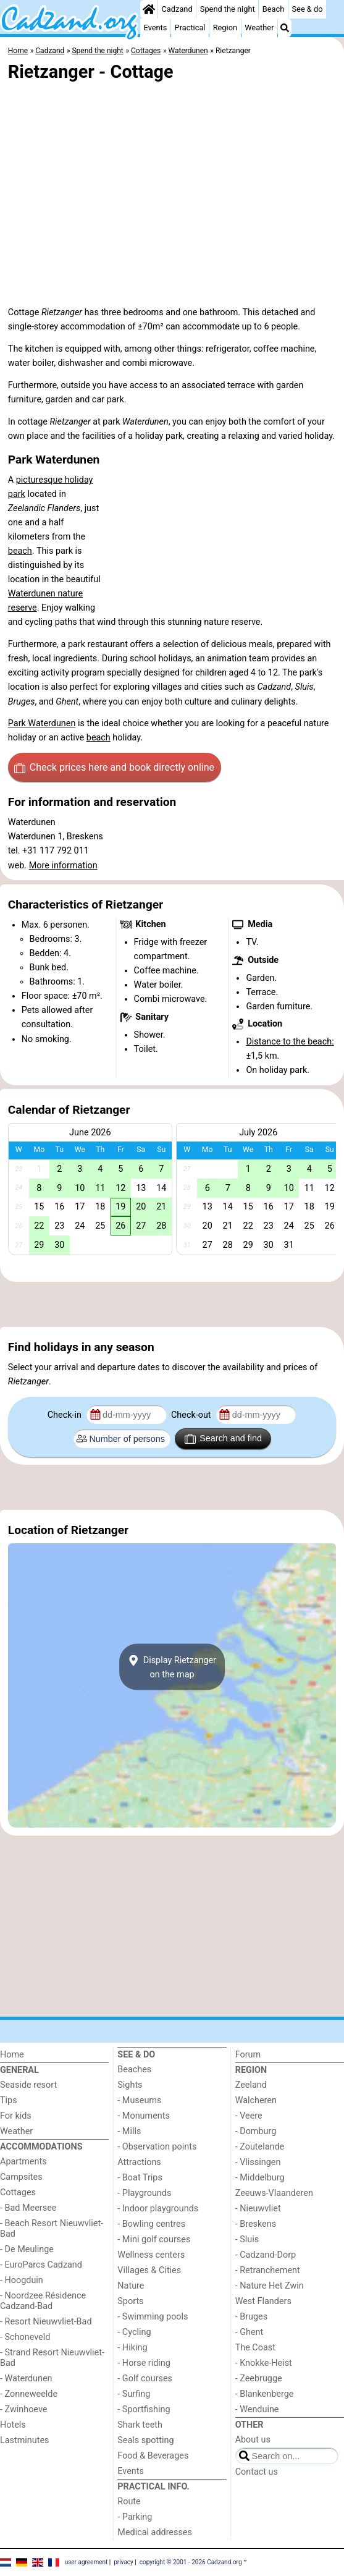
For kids (15, 2116)
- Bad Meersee (28, 2208)
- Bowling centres (151, 2224)
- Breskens (255, 2224)
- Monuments (143, 2116)
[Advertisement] (172, 1304)
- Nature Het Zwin (269, 2286)
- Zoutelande (260, 2147)
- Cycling (134, 2332)
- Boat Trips (139, 2177)
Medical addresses (154, 2532)
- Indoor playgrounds (157, 2208)
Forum (248, 2054)
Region (225, 27)
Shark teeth (139, 2425)
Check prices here (114, 768)
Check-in (66, 1415)
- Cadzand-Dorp (265, 2255)
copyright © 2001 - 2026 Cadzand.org (191, 2561)
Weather (259, 27)
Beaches (134, 2069)
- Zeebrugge (258, 2378)
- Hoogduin (21, 2280)
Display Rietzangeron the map (172, 1666)
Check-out (192, 1415)
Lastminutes (24, 2440)
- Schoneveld (25, 2337)
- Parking (134, 2517)
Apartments (23, 2161)
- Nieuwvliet (258, 2208)
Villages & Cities (149, 2270)
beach (20, 551)
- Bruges (251, 2316)
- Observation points (156, 2147)
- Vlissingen (258, 2162)
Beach (273, 9)
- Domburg (256, 2131)
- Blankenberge (264, 2394)
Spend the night (227, 9)
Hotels (13, 2425)
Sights (129, 2085)
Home (12, 2054)
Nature (130, 2286)
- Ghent (249, 2332)
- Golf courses (144, 2378)
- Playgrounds (144, 2193)
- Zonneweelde (28, 2394)
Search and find (223, 1438)
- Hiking (132, 2347)
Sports (130, 2301)
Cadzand (177, 9)
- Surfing (133, 2394)
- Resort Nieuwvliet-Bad (46, 2321)
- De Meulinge (27, 2249)
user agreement (86, 2561)
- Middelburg (260, 2177)
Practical (190, 27)
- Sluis (247, 2239)
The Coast (255, 2347)
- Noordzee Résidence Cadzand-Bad (43, 2300)
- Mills (129, 2131)
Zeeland (251, 2085)
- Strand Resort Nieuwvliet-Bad (52, 2357)
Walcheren (256, 2100)
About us (253, 2439)
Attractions (139, 2162)
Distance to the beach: (290, 1041)
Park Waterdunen (42, 723)
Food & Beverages (152, 2456)
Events (155, 27)
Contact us (256, 2472)
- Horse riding (143, 2363)
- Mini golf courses (153, 2239)
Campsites (21, 2177)
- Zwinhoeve (23, 2409)
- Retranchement (267, 2270)
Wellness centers (151, 2255)
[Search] (285, 28)
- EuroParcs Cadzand (41, 2265)
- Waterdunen (26, 2378)
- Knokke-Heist (263, 2363)
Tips (8, 2100)
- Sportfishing (143, 2409)
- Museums (139, 2100)
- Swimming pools (152, 2316)
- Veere (248, 2116)
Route (128, 2501)
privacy (123, 2561)
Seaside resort (28, 2085)
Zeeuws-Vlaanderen (274, 2193)
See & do (307, 9)
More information (63, 865)
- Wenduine (257, 2409)
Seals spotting (145, 2440)
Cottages (18, 2192)
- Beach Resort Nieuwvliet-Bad (51, 2228)
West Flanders (263, 2301)
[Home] (148, 9)
